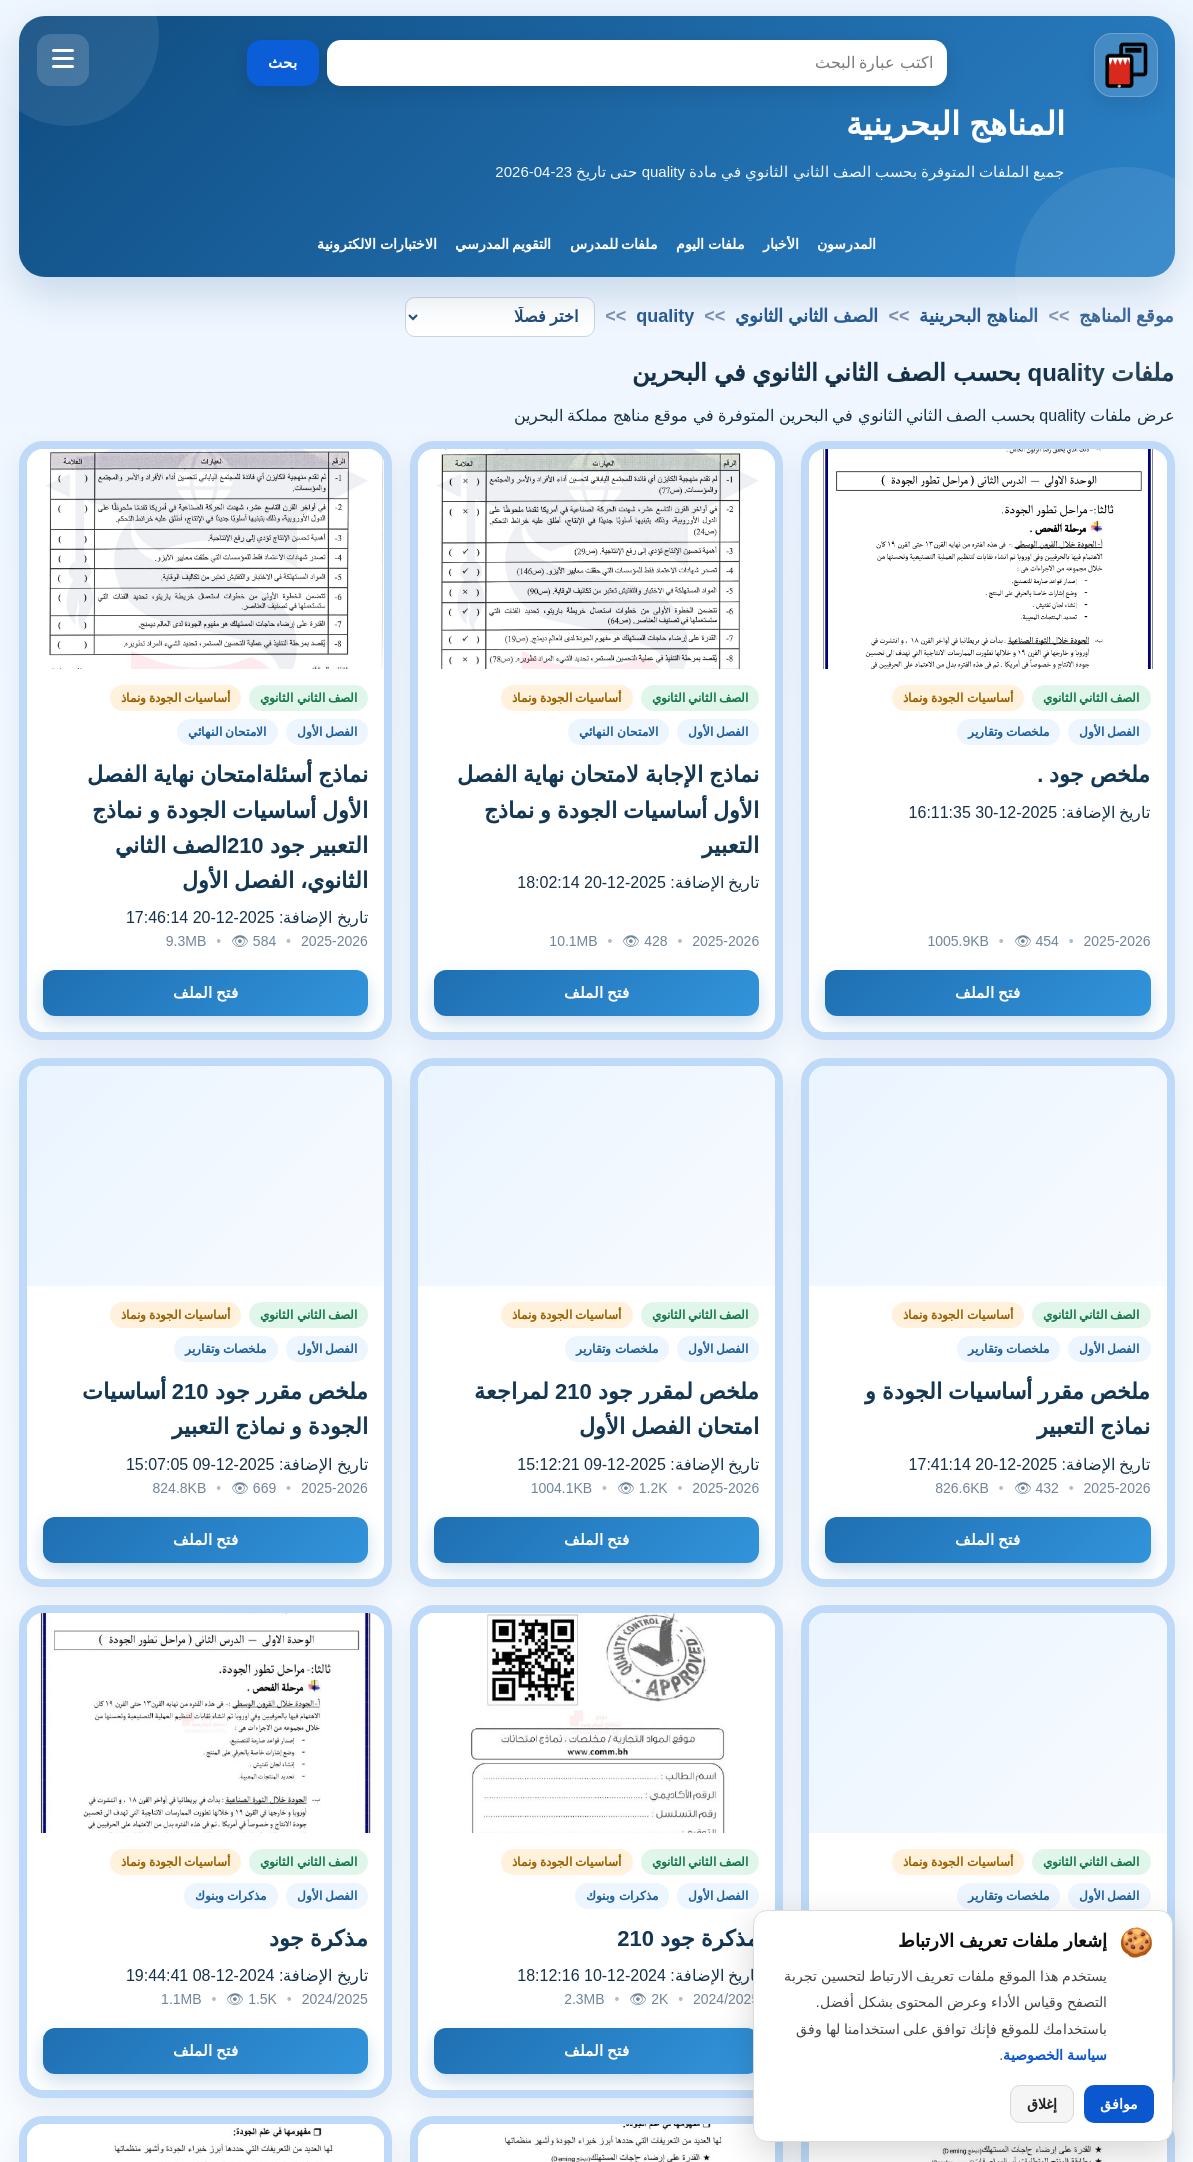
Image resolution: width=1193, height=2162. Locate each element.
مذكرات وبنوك (621, 1896)
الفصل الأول (1109, 732)
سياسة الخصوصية (1055, 2055)
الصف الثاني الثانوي (806, 316)
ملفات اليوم (710, 244)
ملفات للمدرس (614, 244)
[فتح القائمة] (63, 60)
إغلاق (1042, 2104)
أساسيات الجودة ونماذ (958, 698)
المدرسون (846, 244)
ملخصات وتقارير (1008, 732)
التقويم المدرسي (503, 244)
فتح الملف (987, 992)
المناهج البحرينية (955, 124)
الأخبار (781, 244)
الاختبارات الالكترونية (377, 244)
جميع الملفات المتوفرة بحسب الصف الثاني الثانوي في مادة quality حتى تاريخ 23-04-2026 (779, 171)
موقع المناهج (1126, 316)
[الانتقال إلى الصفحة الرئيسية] (1125, 66)
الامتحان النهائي (618, 732)
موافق (1119, 2104)
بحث (282, 62)
